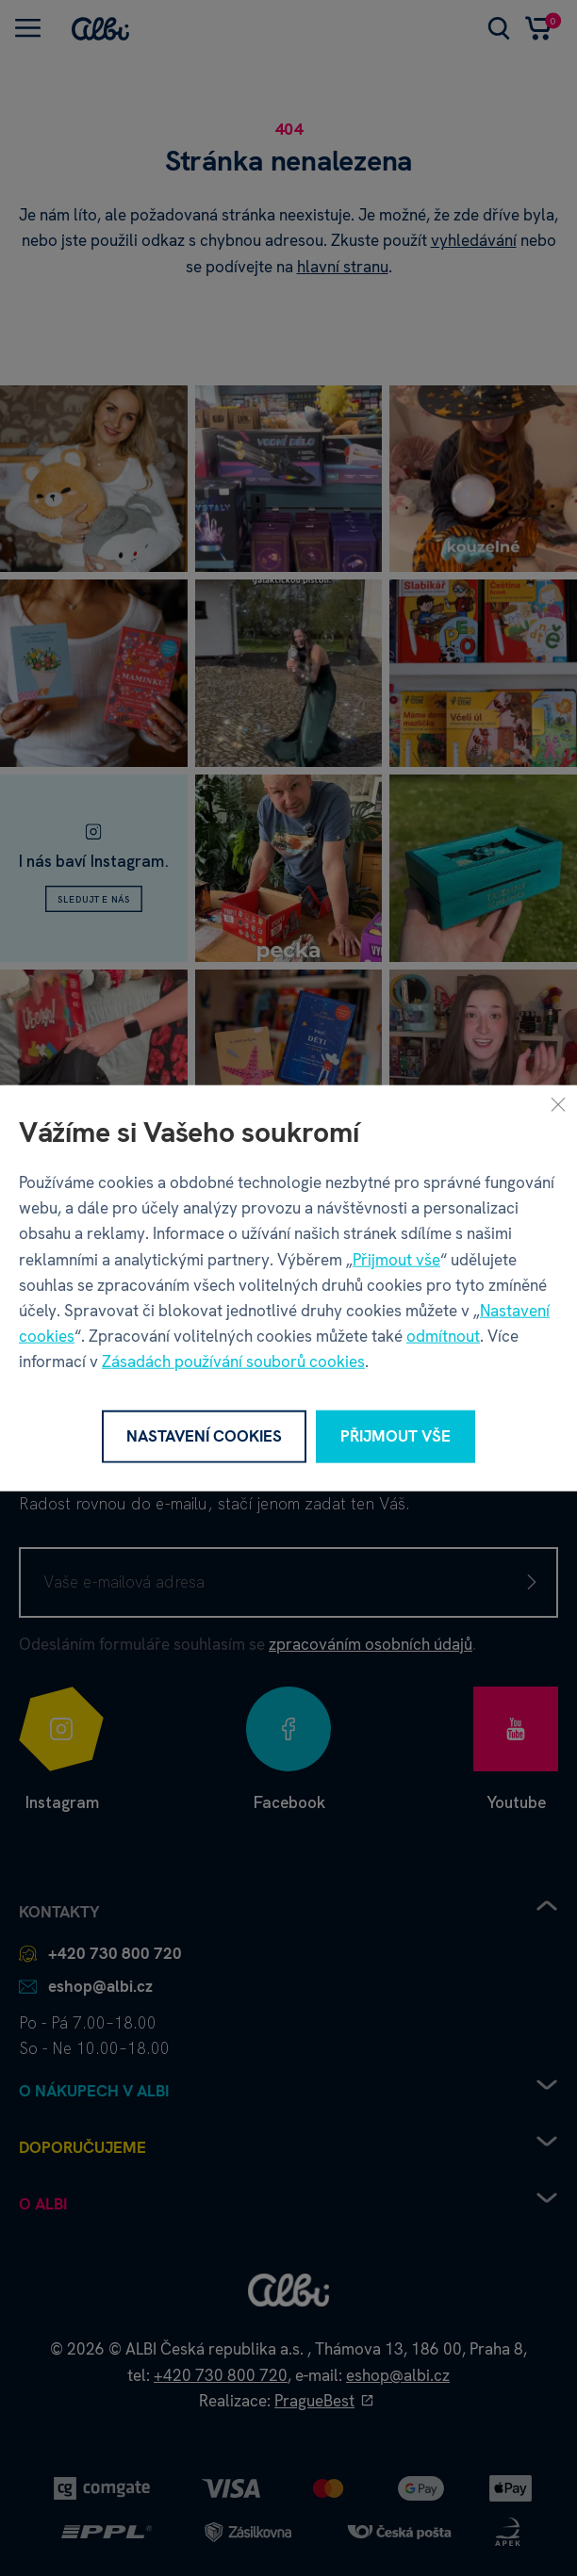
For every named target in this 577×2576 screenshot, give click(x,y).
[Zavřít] (558, 1104)
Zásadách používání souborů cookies (233, 1361)
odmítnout (443, 1336)
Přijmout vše (396, 1258)
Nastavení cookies (204, 1436)
